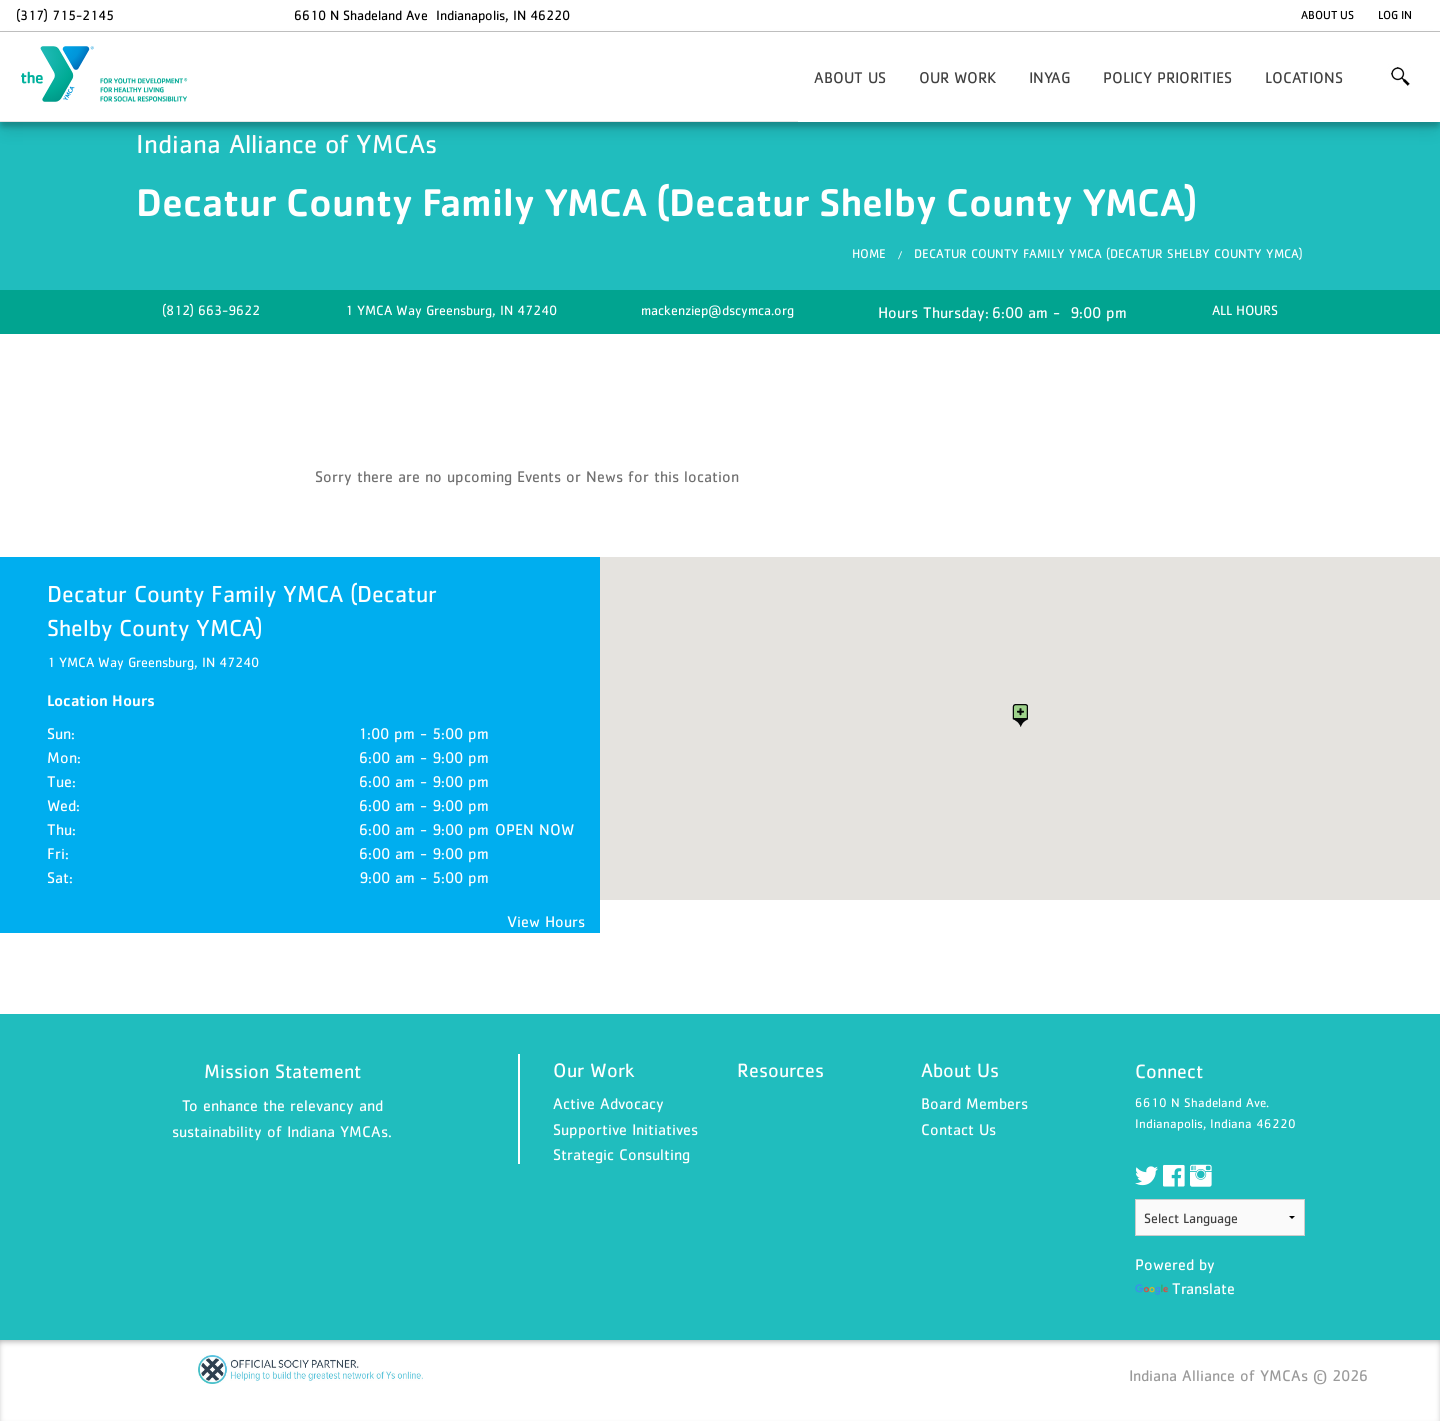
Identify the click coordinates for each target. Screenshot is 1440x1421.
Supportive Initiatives (625, 1129)
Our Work (957, 77)
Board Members (974, 1103)
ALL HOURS (1245, 310)
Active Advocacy (608, 1103)
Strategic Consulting (621, 1154)
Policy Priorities (1167, 77)
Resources (780, 1070)
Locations (1304, 77)
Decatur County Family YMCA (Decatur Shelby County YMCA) (1108, 253)
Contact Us (958, 1129)
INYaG (1049, 77)
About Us (1327, 15)
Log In (1395, 15)
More (1400, 77)
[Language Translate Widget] (1220, 1217)
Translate (1185, 1288)
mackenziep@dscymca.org (717, 310)
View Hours (546, 921)
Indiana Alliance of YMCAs (116, 75)
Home (869, 253)
